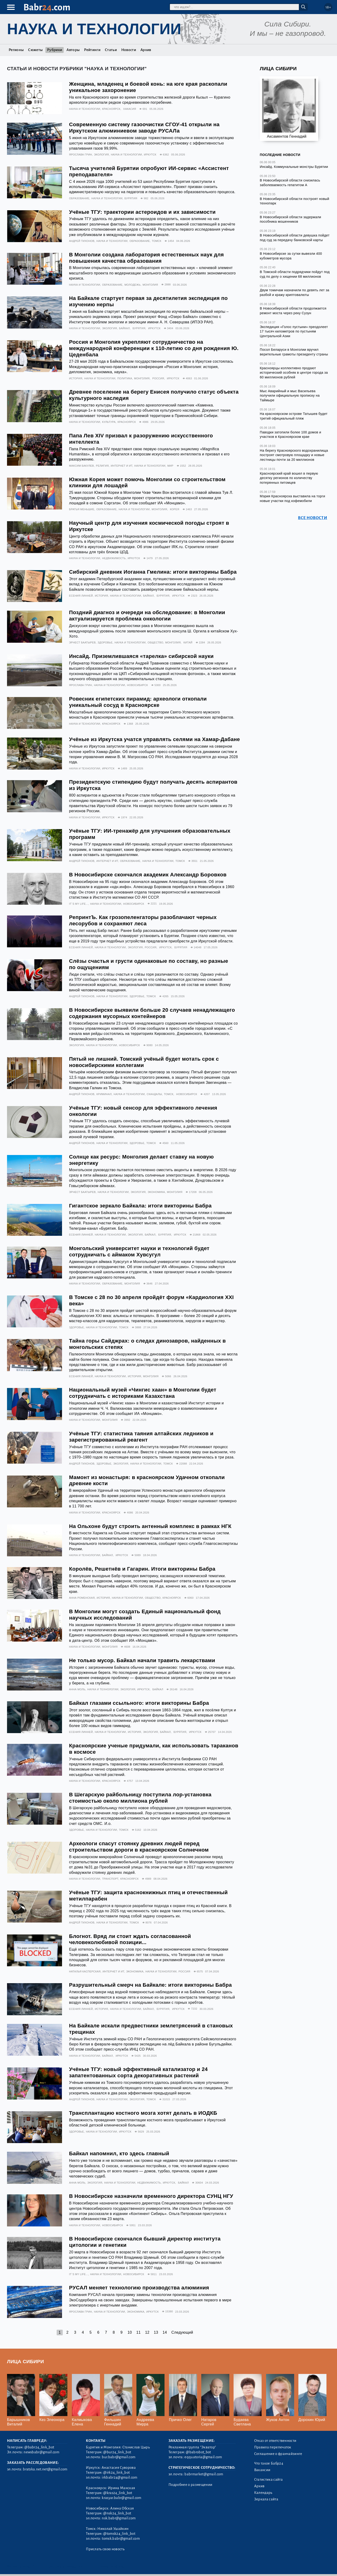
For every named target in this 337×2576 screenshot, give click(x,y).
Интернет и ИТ (121, 465)
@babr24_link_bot (39, 2447)
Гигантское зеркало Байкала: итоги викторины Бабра (140, 1206)
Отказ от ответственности (275, 2441)
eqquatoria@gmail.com (203, 2457)
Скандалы (154, 1094)
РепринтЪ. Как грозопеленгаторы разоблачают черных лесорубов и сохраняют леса (143, 920)
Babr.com (46, 7)
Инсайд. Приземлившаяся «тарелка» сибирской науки (141, 656)
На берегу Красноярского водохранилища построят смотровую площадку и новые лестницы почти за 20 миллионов (294, 455)
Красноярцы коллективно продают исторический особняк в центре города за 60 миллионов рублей (294, 372)
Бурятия (131, 198)
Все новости (312, 518)
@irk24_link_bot (116, 2472)
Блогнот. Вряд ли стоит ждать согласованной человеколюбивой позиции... (130, 1939)
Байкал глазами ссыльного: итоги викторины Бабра (139, 1703)
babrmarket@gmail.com (203, 2474)
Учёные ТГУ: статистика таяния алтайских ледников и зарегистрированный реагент (141, 1437)
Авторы (73, 50)
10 (130, 2332)
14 (165, 2332)
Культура (109, 422)
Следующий (182, 2332)
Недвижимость (114, 558)
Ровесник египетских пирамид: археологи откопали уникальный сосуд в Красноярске (138, 702)
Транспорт (110, 1878)
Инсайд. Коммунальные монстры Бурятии (294, 167)
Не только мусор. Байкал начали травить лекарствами (142, 1660)
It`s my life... (78, 903)
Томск (156, 241)
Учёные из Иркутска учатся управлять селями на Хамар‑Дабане (154, 739)
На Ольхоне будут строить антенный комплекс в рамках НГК (150, 1526)
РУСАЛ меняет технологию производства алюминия (139, 2288)
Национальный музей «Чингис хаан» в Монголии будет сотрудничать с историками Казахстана (142, 1393)
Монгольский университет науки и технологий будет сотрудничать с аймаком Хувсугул (139, 1251)
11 (138, 2332)
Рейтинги (92, 50)
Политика (124, 378)
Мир (170, 465)
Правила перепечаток (272, 2447)
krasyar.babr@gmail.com (121, 2498)
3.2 (35, 2566)
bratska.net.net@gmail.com (45, 2469)
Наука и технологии (84, 108)
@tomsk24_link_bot (119, 2533)
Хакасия (129, 108)
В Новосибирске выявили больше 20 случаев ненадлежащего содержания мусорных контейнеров (152, 1013)
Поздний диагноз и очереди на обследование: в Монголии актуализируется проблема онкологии (147, 615)
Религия (102, 465)
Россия (158, 378)
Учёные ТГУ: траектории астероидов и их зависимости (142, 212)
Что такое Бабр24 (268, 2463)
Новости (128, 50)
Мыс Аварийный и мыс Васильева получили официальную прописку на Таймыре (290, 395)
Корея (174, 509)
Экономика (156, 1192)
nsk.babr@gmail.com (119, 2518)
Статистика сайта (268, 2479)
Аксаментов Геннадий (287, 136)
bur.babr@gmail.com (118, 2457)
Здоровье (105, 642)
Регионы (16, 50)
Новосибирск (137, 685)
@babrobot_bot (198, 2452)
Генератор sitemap (111, 2566)
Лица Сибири (278, 68)
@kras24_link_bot (117, 2493)
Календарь (263, 2493)
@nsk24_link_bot (117, 2513)
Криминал (104, 1094)
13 (156, 2332)
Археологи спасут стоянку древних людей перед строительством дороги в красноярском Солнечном (139, 1847)
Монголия (150, 284)
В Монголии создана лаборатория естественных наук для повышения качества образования (146, 258)
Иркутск (150, 154)
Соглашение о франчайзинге (278, 2454)
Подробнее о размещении (190, 2485)
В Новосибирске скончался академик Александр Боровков (148, 875)
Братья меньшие (81, 509)
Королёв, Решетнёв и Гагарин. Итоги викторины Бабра (142, 1569)
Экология (101, 154)
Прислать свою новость (105, 2549)
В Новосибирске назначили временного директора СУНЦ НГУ (151, 2196)
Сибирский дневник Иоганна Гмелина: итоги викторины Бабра (153, 572)
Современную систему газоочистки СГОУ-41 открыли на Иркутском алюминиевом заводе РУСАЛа (144, 128)
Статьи (111, 50)
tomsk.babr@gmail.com (120, 2538)
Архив (145, 50)
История (75, 378)
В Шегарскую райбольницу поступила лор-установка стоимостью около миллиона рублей (140, 1798)
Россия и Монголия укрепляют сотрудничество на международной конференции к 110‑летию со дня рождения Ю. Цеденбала (153, 348)
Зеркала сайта (266, 2499)
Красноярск (111, 108)
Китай (187, 642)
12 (147, 2332)
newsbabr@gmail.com (41, 2452)
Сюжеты (35, 50)
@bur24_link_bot (117, 2452)
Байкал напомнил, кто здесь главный (119, 2153)
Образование (79, 198)
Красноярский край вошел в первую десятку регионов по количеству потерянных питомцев (289, 478)
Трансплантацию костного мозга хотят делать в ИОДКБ (143, 2113)
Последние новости (280, 155)
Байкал (124, 328)
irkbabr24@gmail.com (119, 2477)
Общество (155, 642)
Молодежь (133, 284)
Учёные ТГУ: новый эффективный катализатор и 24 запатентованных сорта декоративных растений (138, 2072)
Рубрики (54, 50)
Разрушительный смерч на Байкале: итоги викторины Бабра (150, 1985)
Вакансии (262, 2470)
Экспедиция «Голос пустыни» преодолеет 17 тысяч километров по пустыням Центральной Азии (294, 331)
